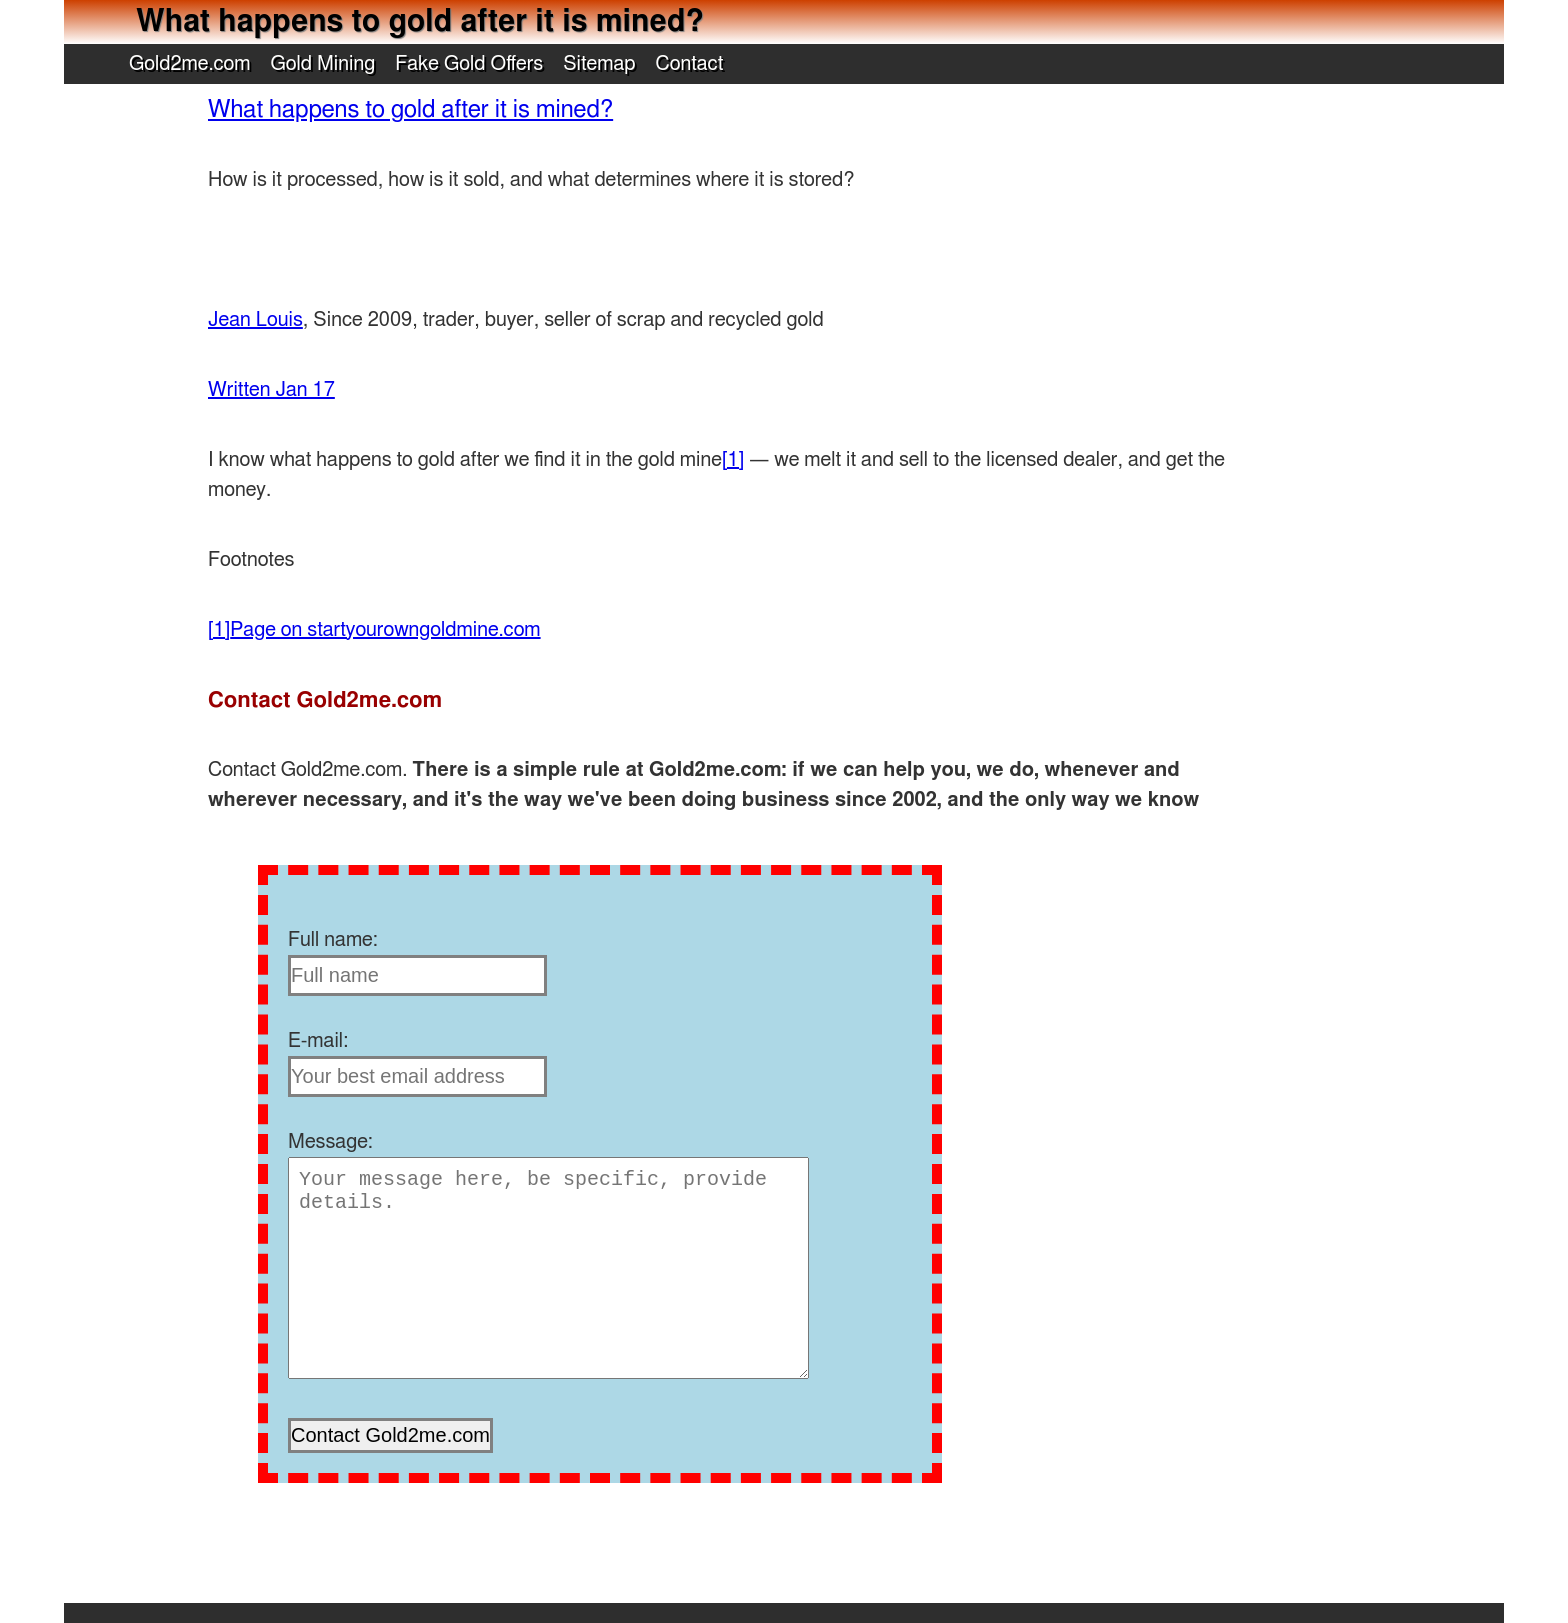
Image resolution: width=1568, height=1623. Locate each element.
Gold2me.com (190, 64)
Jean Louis (255, 320)
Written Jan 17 (271, 390)
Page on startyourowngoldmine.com (385, 630)
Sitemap (599, 64)
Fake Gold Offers (469, 64)
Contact (690, 64)
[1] (733, 460)
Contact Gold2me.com (325, 700)
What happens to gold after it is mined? (410, 110)
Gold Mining (323, 64)
